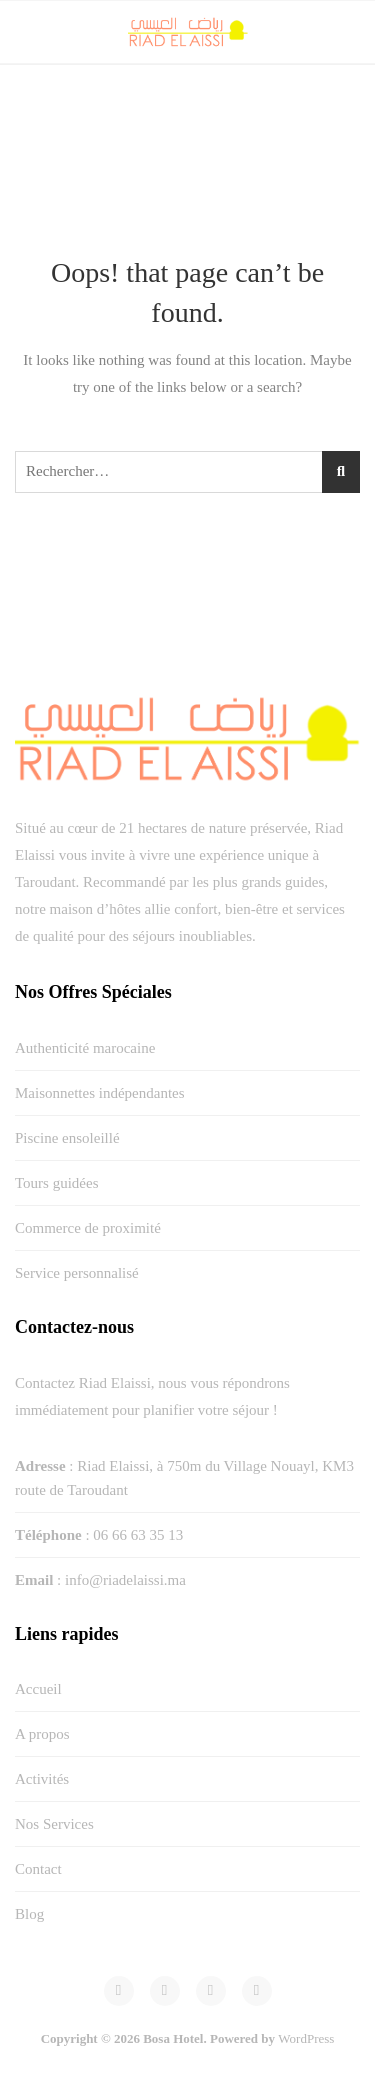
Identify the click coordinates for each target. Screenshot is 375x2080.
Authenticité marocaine (85, 1048)
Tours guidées (57, 1183)
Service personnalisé (77, 1273)
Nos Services (54, 1824)
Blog (29, 1914)
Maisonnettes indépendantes (100, 1093)
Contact (38, 1869)
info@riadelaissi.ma (125, 1580)
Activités (42, 1779)
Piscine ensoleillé (67, 1138)
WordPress (306, 2038)
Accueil (38, 1689)
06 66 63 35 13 (138, 1535)
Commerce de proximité (88, 1228)
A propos (42, 1734)
